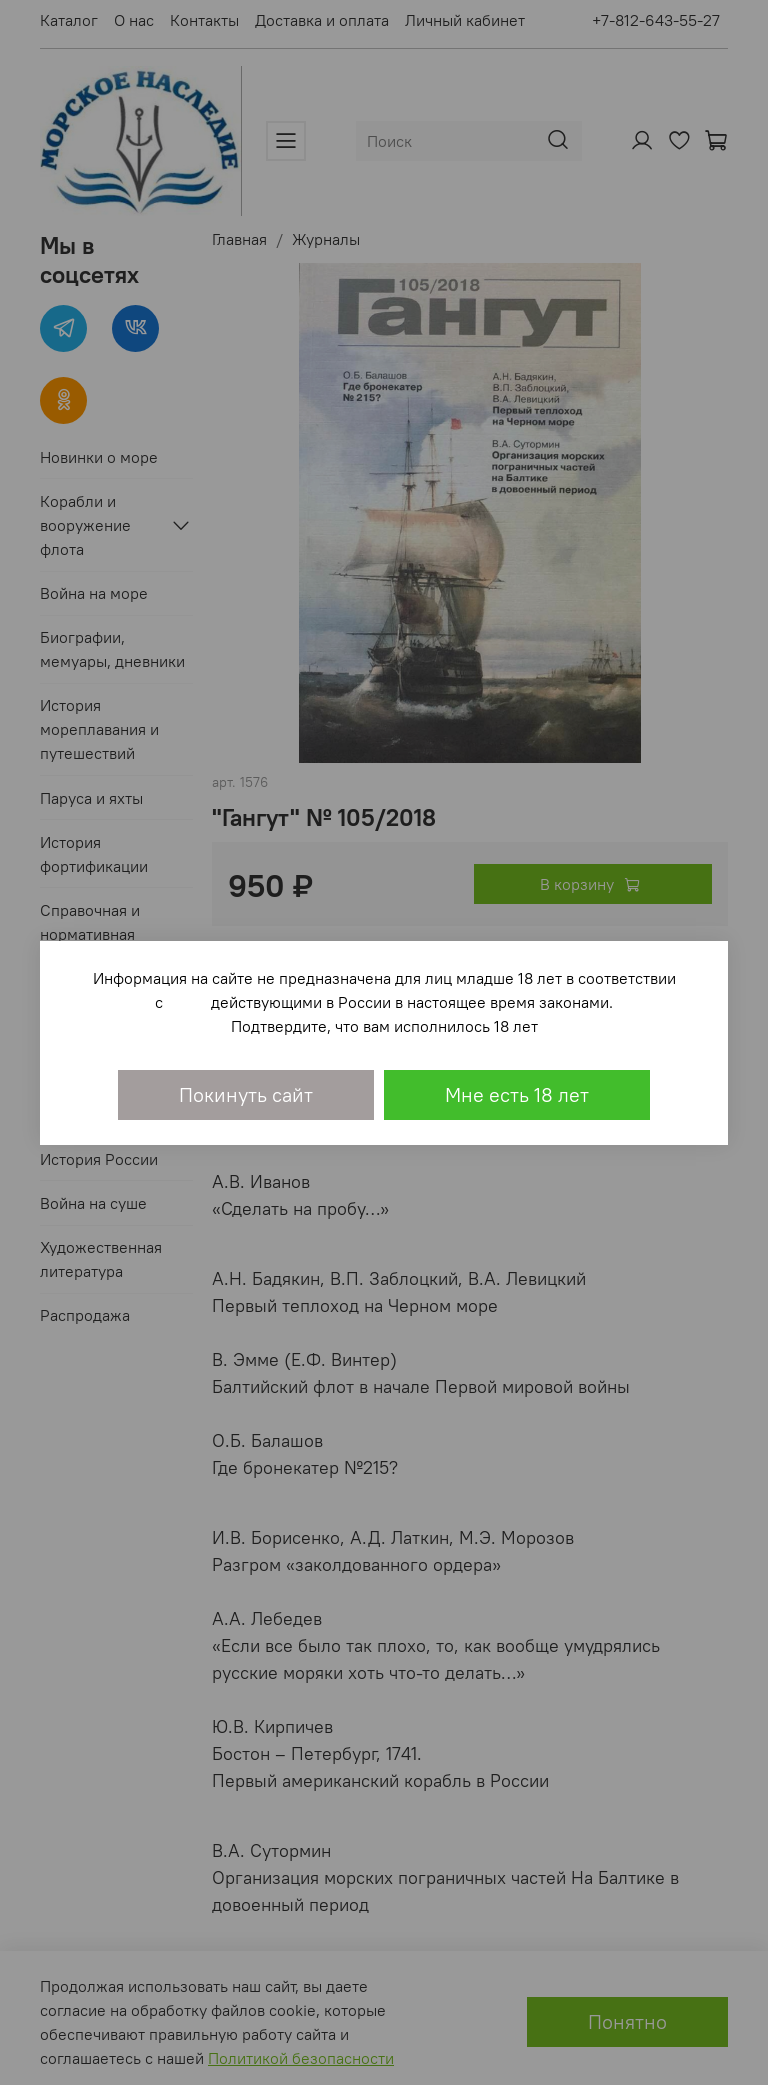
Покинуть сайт (246, 1094)
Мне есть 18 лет (517, 1094)
